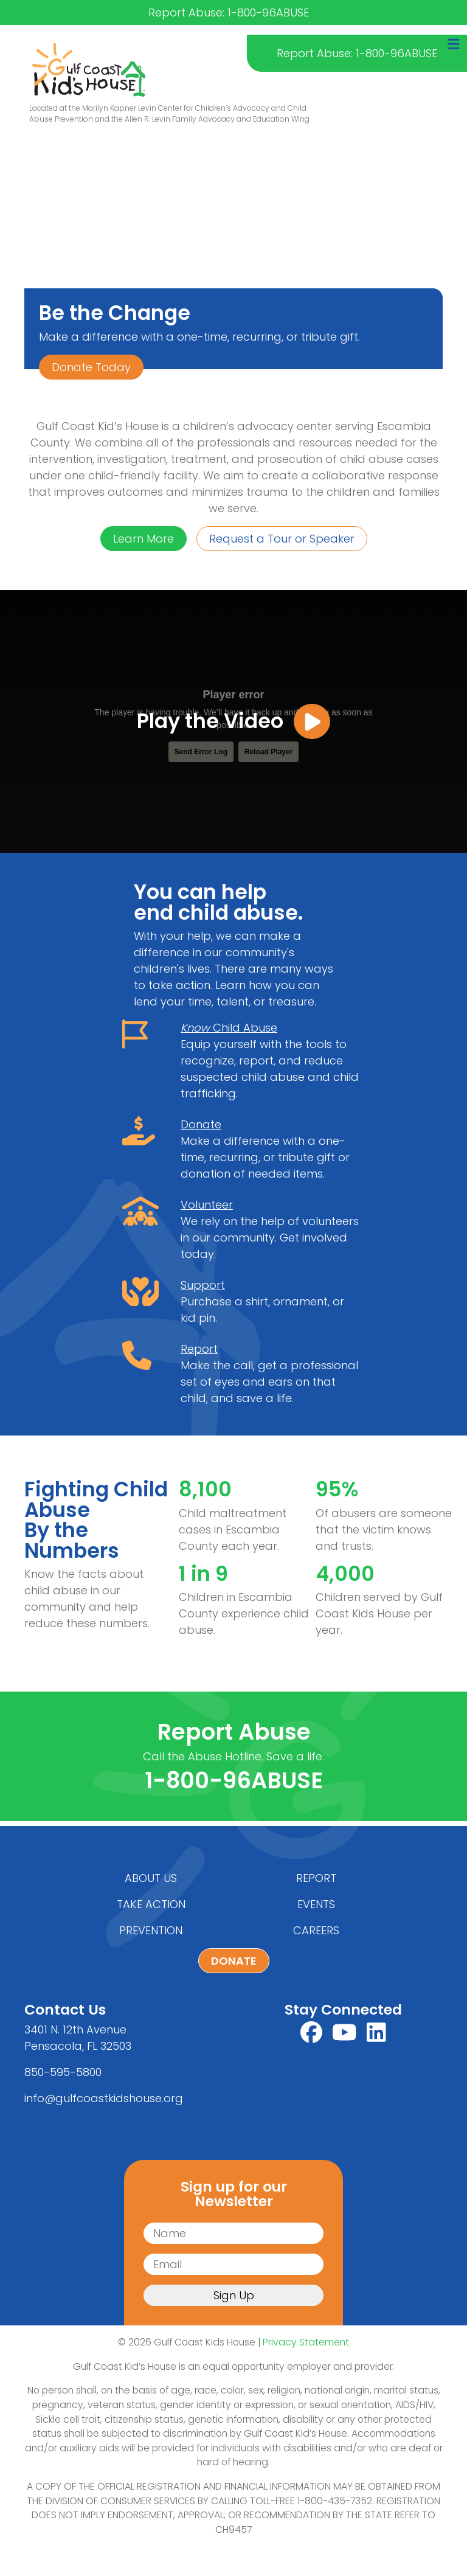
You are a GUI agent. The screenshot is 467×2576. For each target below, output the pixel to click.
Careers (316, 1930)
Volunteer (207, 1209)
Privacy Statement (306, 2342)
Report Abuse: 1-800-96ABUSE (357, 53)
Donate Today (91, 367)
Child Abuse (229, 1032)
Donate (201, 1129)
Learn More (143, 538)
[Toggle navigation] (453, 44)
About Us (151, 1878)
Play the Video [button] (233, 721)
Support (203, 1289)
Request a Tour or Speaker (282, 538)
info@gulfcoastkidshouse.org (103, 2098)
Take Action (151, 1904)
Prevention (150, 1930)
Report (199, 1353)
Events (316, 1904)
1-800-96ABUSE (234, 1780)
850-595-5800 (63, 2072)
